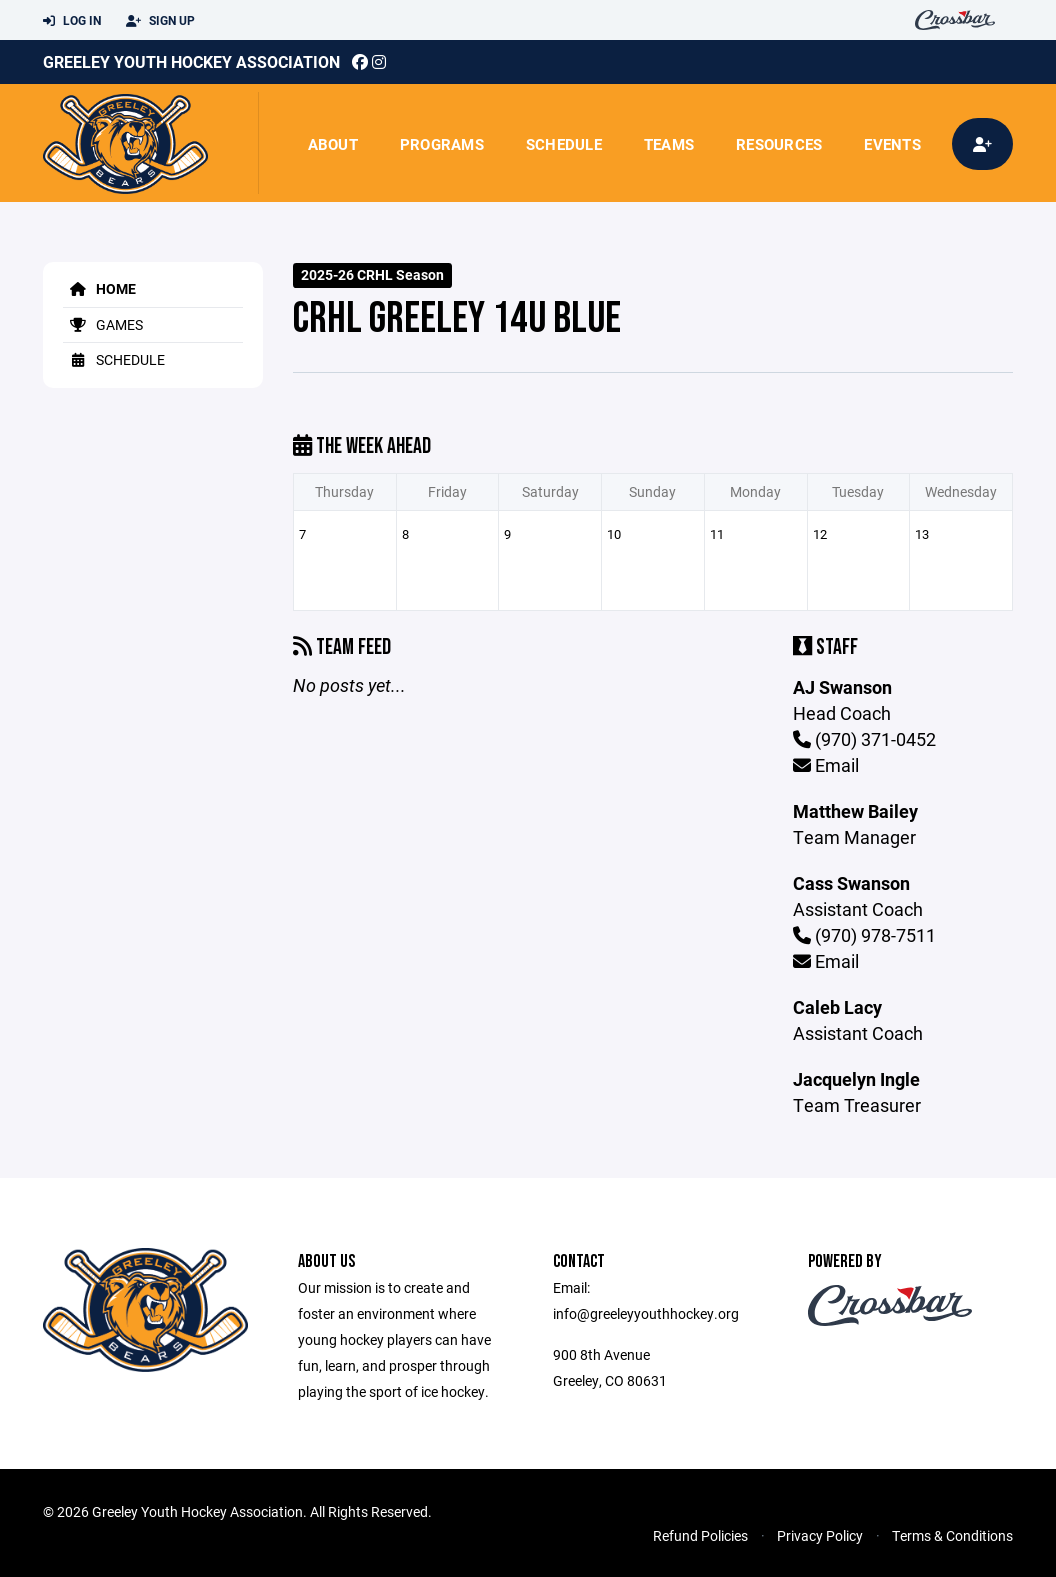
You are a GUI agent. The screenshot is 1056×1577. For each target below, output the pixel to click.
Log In (72, 21)
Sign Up (160, 21)
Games (103, 324)
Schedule (564, 144)
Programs (442, 144)
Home (99, 288)
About (333, 144)
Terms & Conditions (952, 1535)
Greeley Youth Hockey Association (191, 61)
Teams (669, 144)
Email (826, 765)
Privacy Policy (820, 1535)
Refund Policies (700, 1535)
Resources (779, 144)
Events (892, 144)
